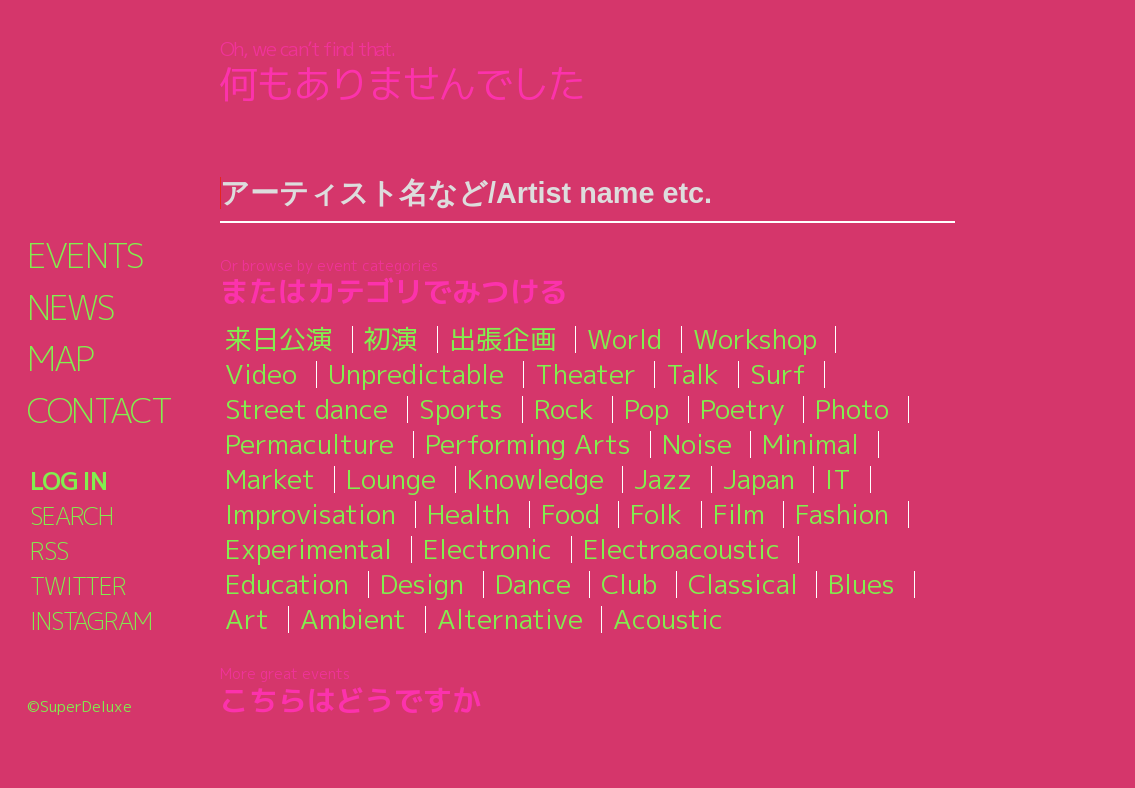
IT (838, 479)
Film (739, 514)
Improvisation (310, 514)
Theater (585, 374)
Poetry (742, 409)
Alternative (510, 619)
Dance (533, 584)
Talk (692, 374)
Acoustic (668, 619)
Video (261, 374)
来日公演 (279, 339)
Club (629, 584)
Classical (743, 584)
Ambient (353, 619)
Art (247, 619)
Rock (564, 409)
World (624, 339)
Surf (778, 374)
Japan (759, 479)
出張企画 (503, 339)
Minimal (810, 444)
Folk (656, 514)
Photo (852, 409)
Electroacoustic (681, 549)
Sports (461, 409)
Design (422, 584)
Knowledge (535, 479)
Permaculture (309, 444)
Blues (861, 584)
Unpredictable (416, 374)
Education (287, 584)
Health (468, 514)
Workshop (755, 339)
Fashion (842, 514)
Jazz (663, 479)
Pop (646, 409)
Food (570, 514)
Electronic (487, 549)
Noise (697, 444)
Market (270, 479)
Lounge (391, 479)
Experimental (308, 549)
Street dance (306, 409)
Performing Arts (528, 444)
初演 (391, 339)
